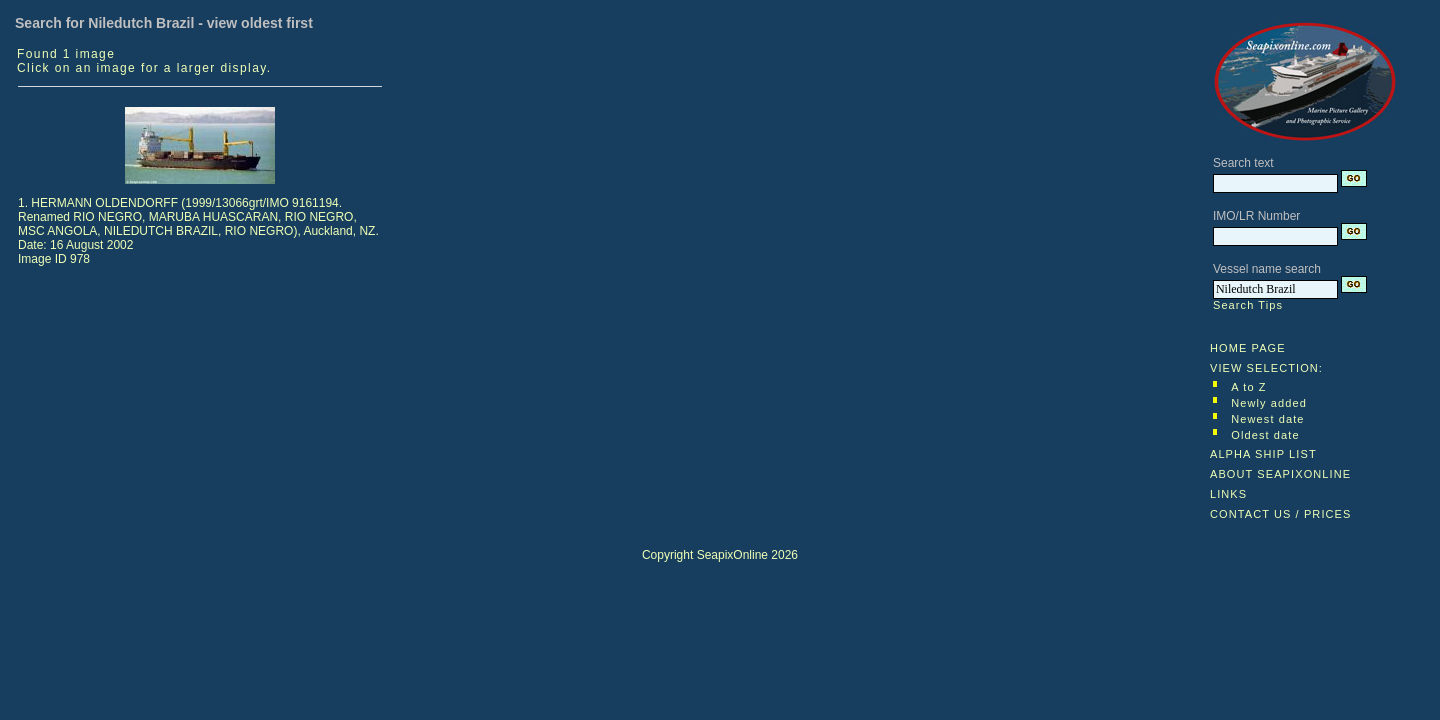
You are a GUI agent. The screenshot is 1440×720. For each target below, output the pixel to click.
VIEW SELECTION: (1266, 368)
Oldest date (1265, 435)
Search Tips (1248, 305)
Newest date (1267, 419)
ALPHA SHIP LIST (1263, 454)
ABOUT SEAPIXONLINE (1280, 474)
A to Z (1248, 387)
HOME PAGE (1248, 348)
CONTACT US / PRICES (1281, 514)
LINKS (1228, 494)
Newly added (1269, 403)
